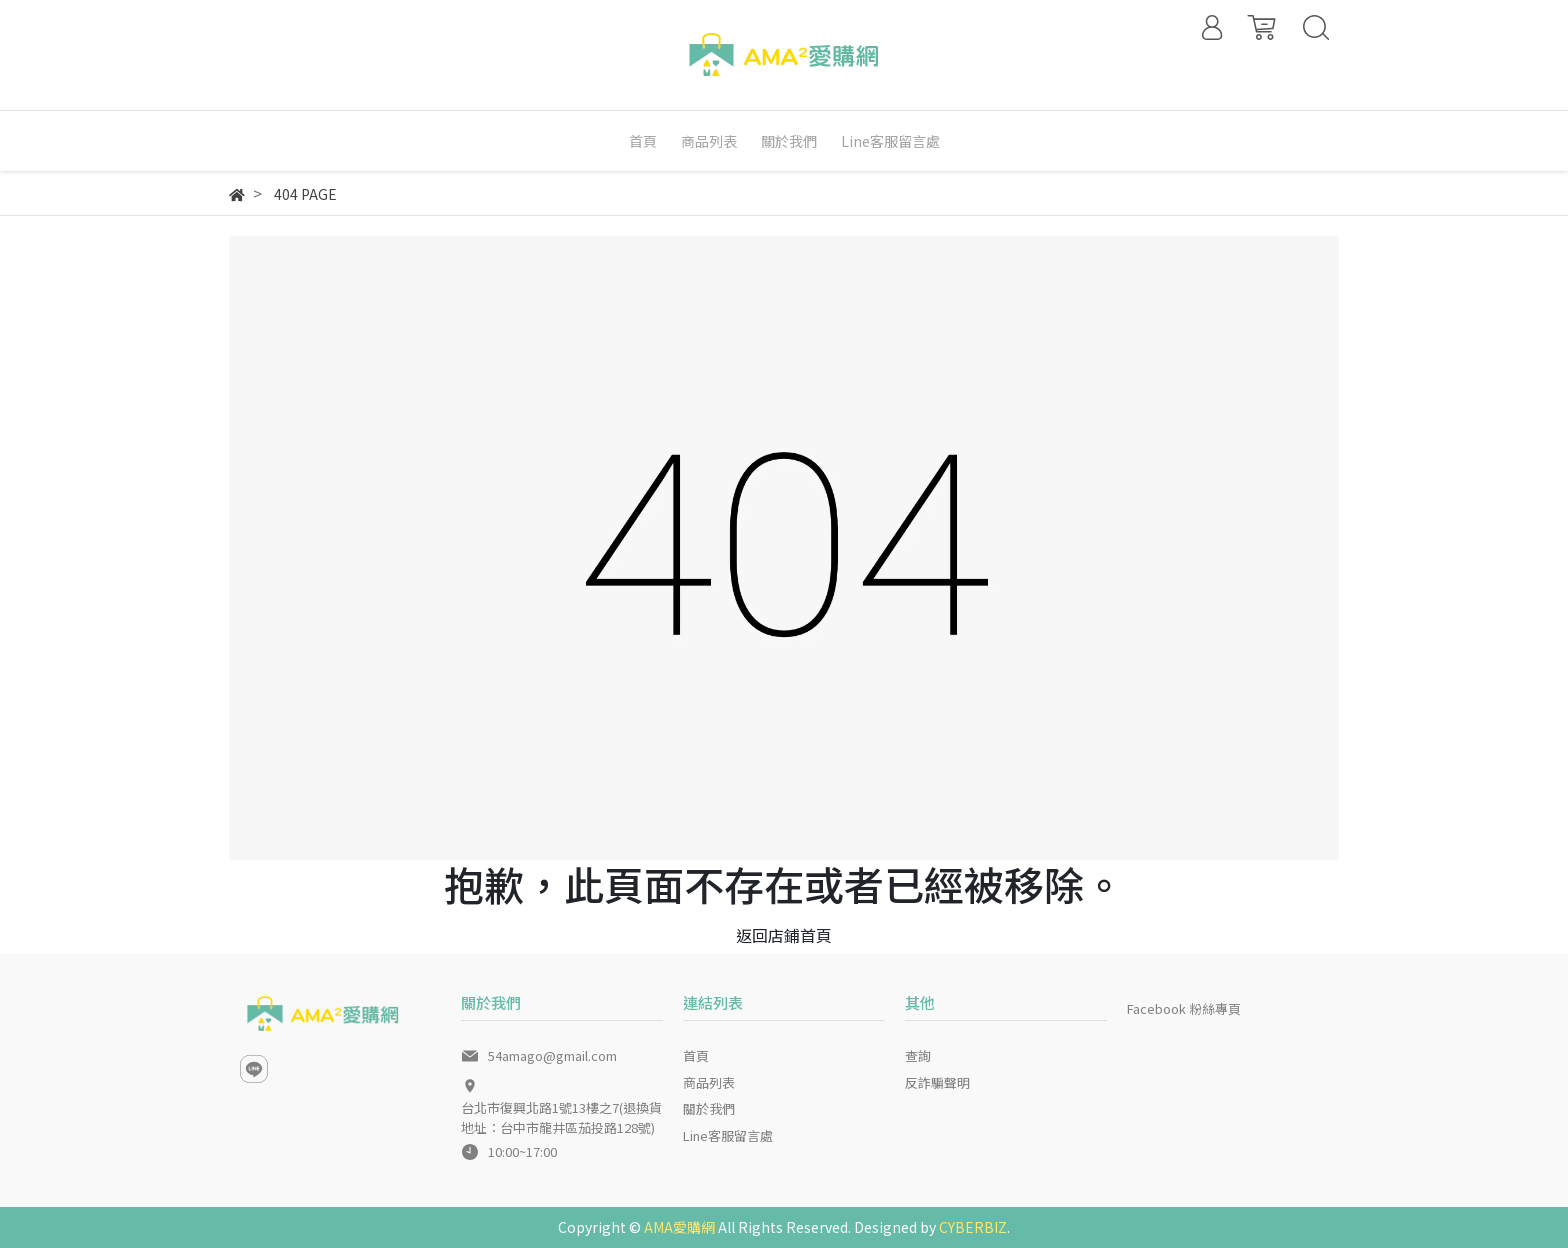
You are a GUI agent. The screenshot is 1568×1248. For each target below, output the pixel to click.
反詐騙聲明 (937, 1082)
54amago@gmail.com (552, 1055)
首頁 (696, 1055)
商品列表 (709, 1082)
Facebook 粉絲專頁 (1184, 1008)
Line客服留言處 (728, 1135)
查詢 (918, 1055)
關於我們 (709, 1108)
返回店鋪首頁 (784, 935)
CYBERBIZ (973, 1227)
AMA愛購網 (679, 1227)
